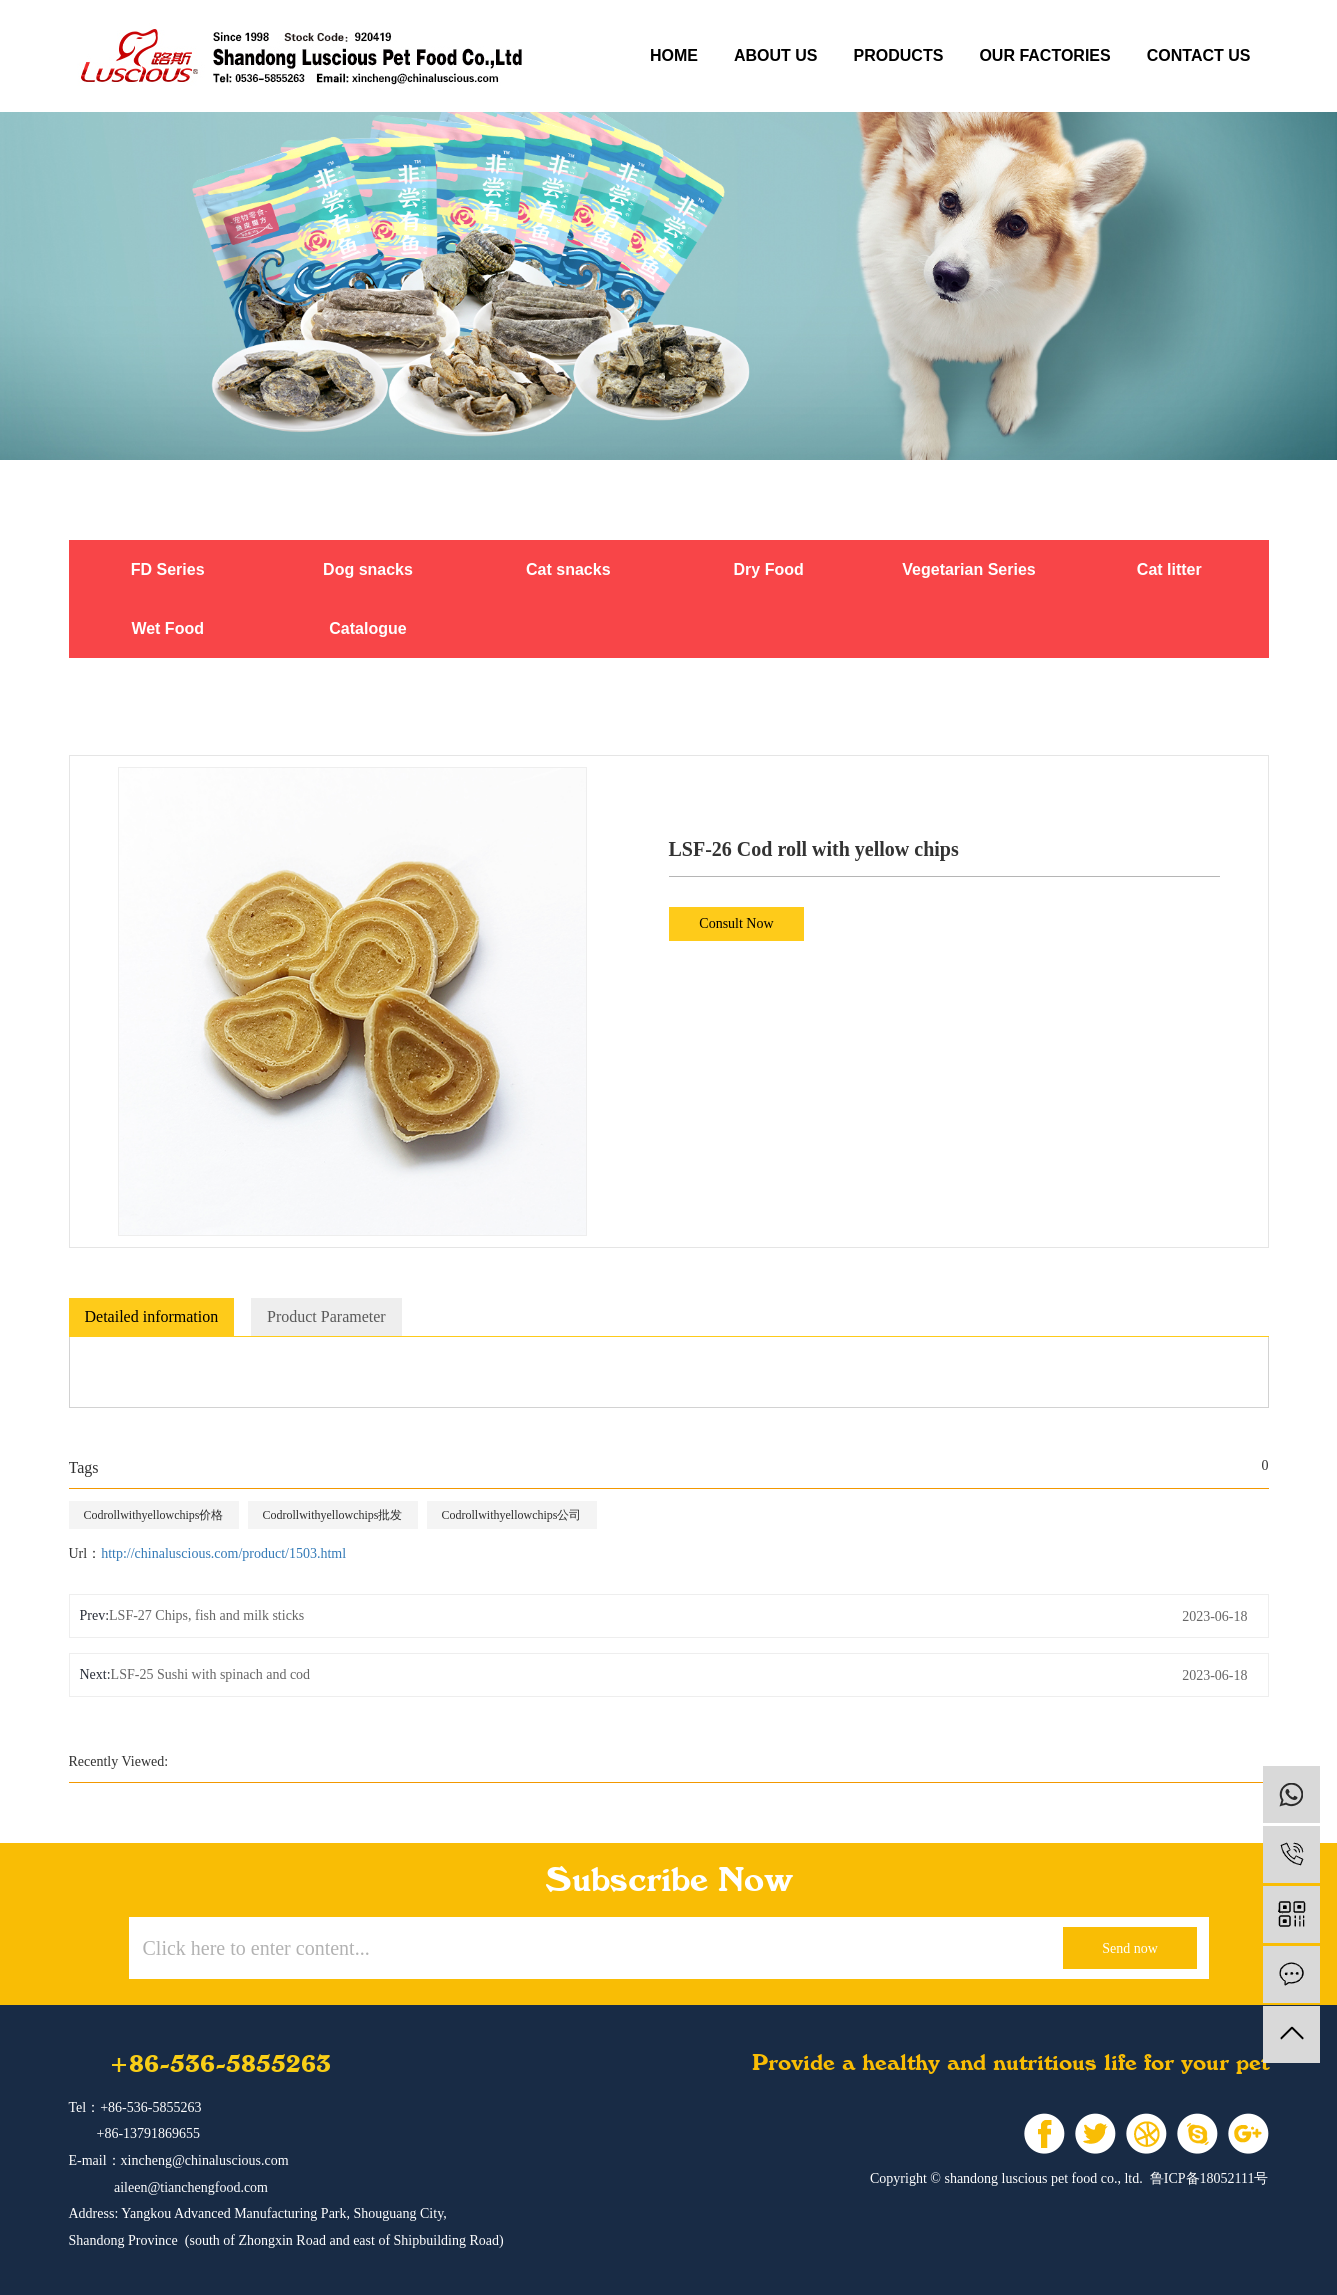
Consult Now (736, 923)
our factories (1044, 55)
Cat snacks (568, 569)
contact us (1199, 55)
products (899, 55)
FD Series (168, 569)
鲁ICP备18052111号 (1209, 2178)
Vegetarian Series (968, 569)
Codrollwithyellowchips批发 (333, 1515)
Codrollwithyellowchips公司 (512, 1515)
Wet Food (167, 628)
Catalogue (367, 628)
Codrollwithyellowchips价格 (154, 1515)
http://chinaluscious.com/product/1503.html (223, 1553)
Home (674, 55)
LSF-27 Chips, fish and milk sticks (206, 1615)
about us (776, 55)
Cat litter (1169, 569)
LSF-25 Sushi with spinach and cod (211, 1674)
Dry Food (769, 569)
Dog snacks (368, 569)
